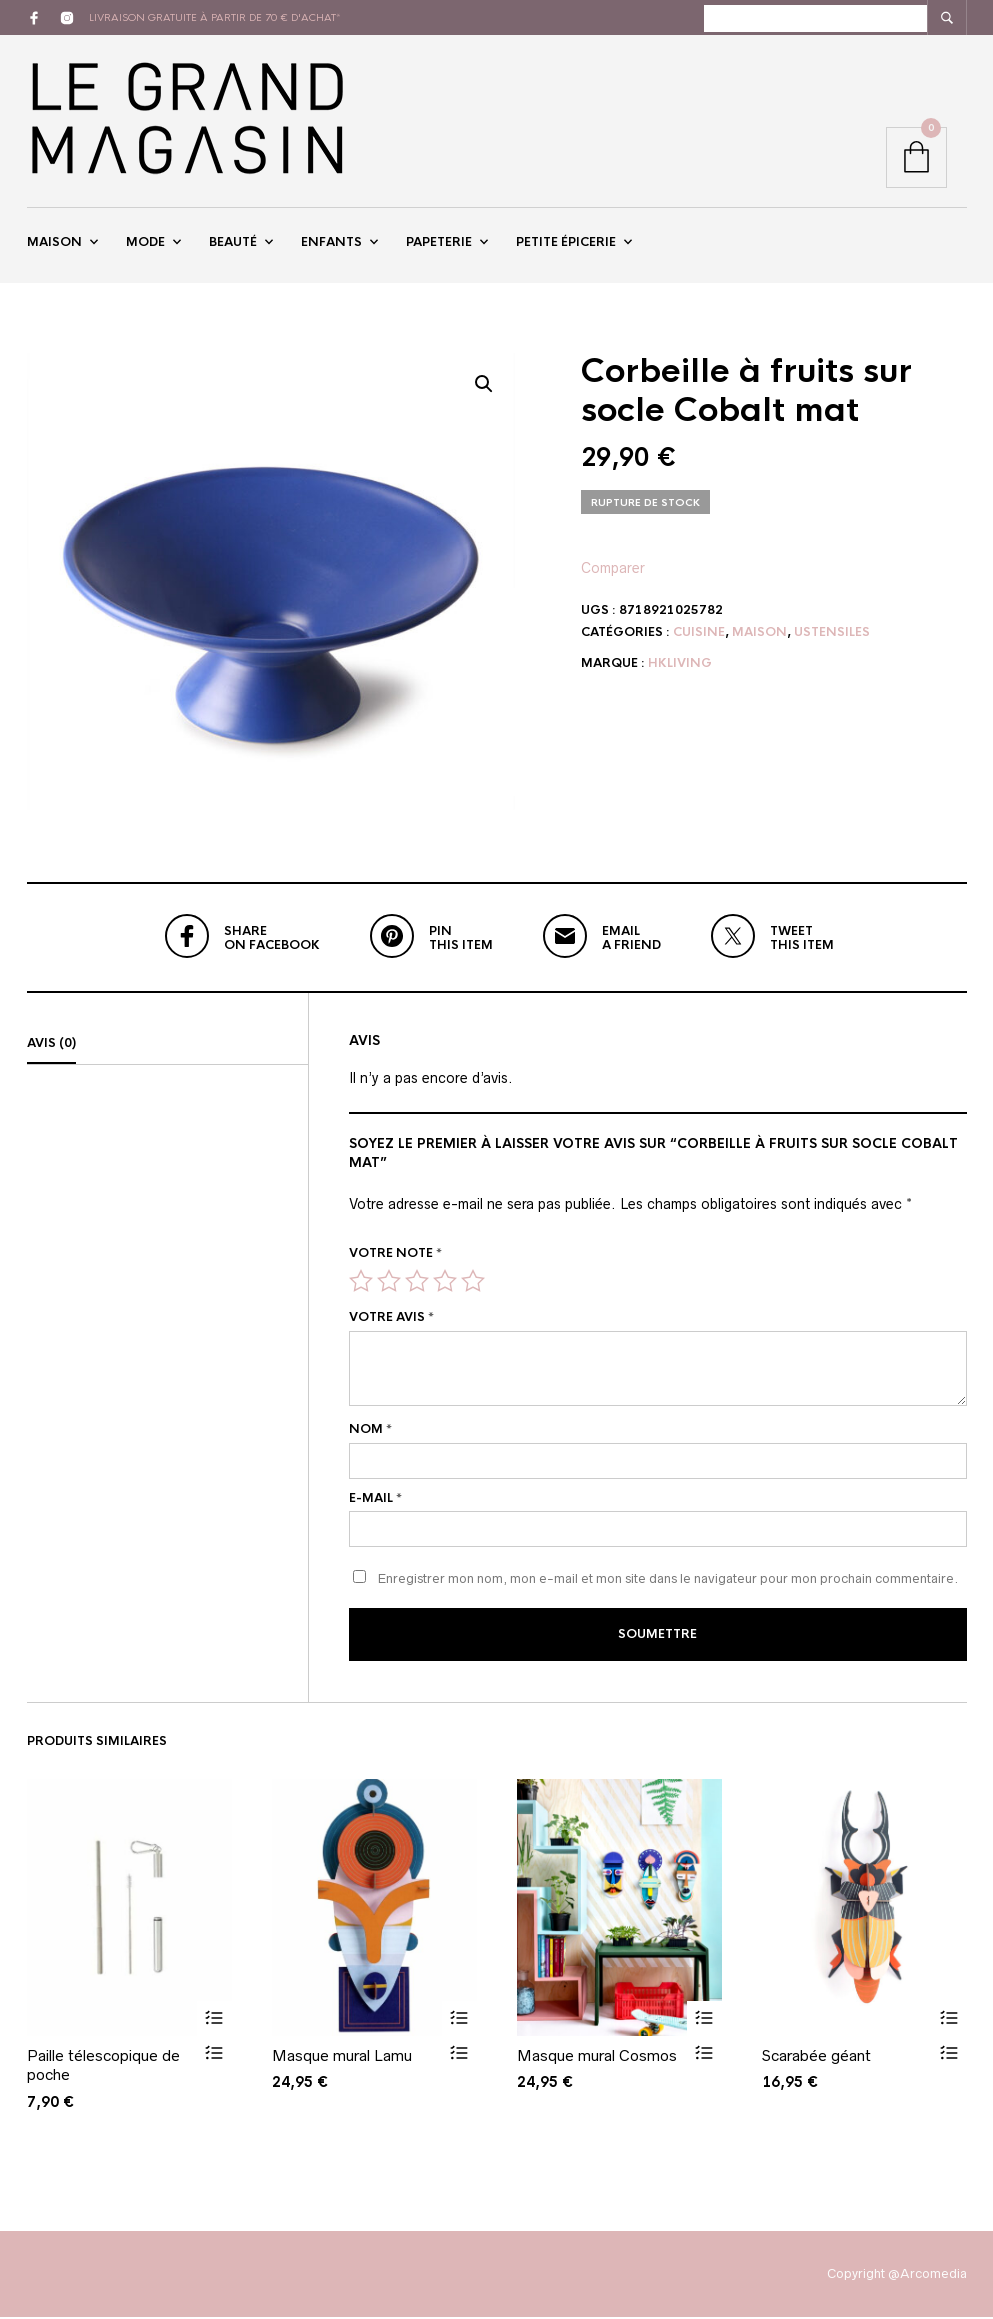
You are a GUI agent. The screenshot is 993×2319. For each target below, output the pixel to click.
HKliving (680, 666)
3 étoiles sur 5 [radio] (417, 1283)
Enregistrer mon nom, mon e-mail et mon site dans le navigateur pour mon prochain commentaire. (668, 1581)
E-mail (375, 1500)
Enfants (331, 243)
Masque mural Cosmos (597, 2056)
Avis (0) (51, 1046)
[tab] (167, 1047)
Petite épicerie (566, 243)
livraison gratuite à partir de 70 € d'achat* (215, 17)
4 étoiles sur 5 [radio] (445, 1283)
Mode (145, 243)
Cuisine (699, 634)
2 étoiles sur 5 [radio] (389, 1283)
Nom (370, 1432)
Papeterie (439, 243)
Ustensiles (832, 634)
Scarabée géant (816, 2056)
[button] (484, 387)
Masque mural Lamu (342, 2056)
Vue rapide (214, 2054)
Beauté (233, 243)
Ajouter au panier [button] (214, 2019)
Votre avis (391, 1320)
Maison (54, 243)
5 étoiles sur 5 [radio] (473, 1283)
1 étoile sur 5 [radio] (361, 1283)
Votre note (395, 1256)
